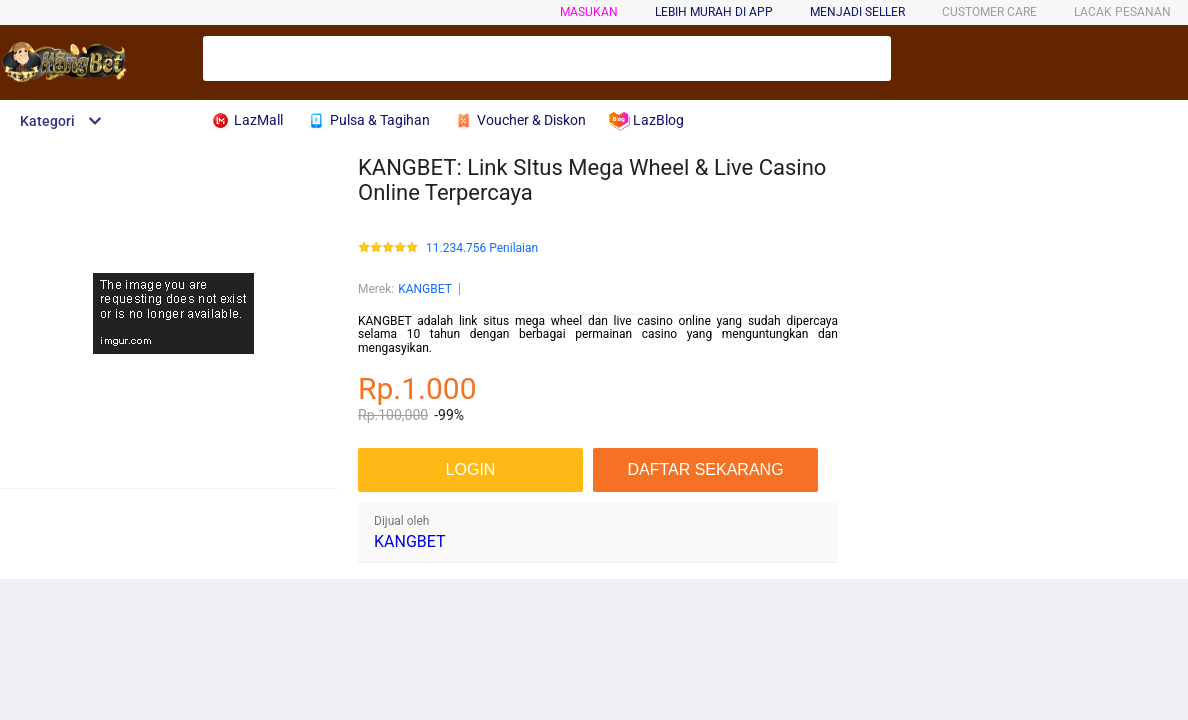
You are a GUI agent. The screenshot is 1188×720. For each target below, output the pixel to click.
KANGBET (425, 289)
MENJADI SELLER (857, 12)
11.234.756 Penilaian (482, 248)
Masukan (589, 12)
